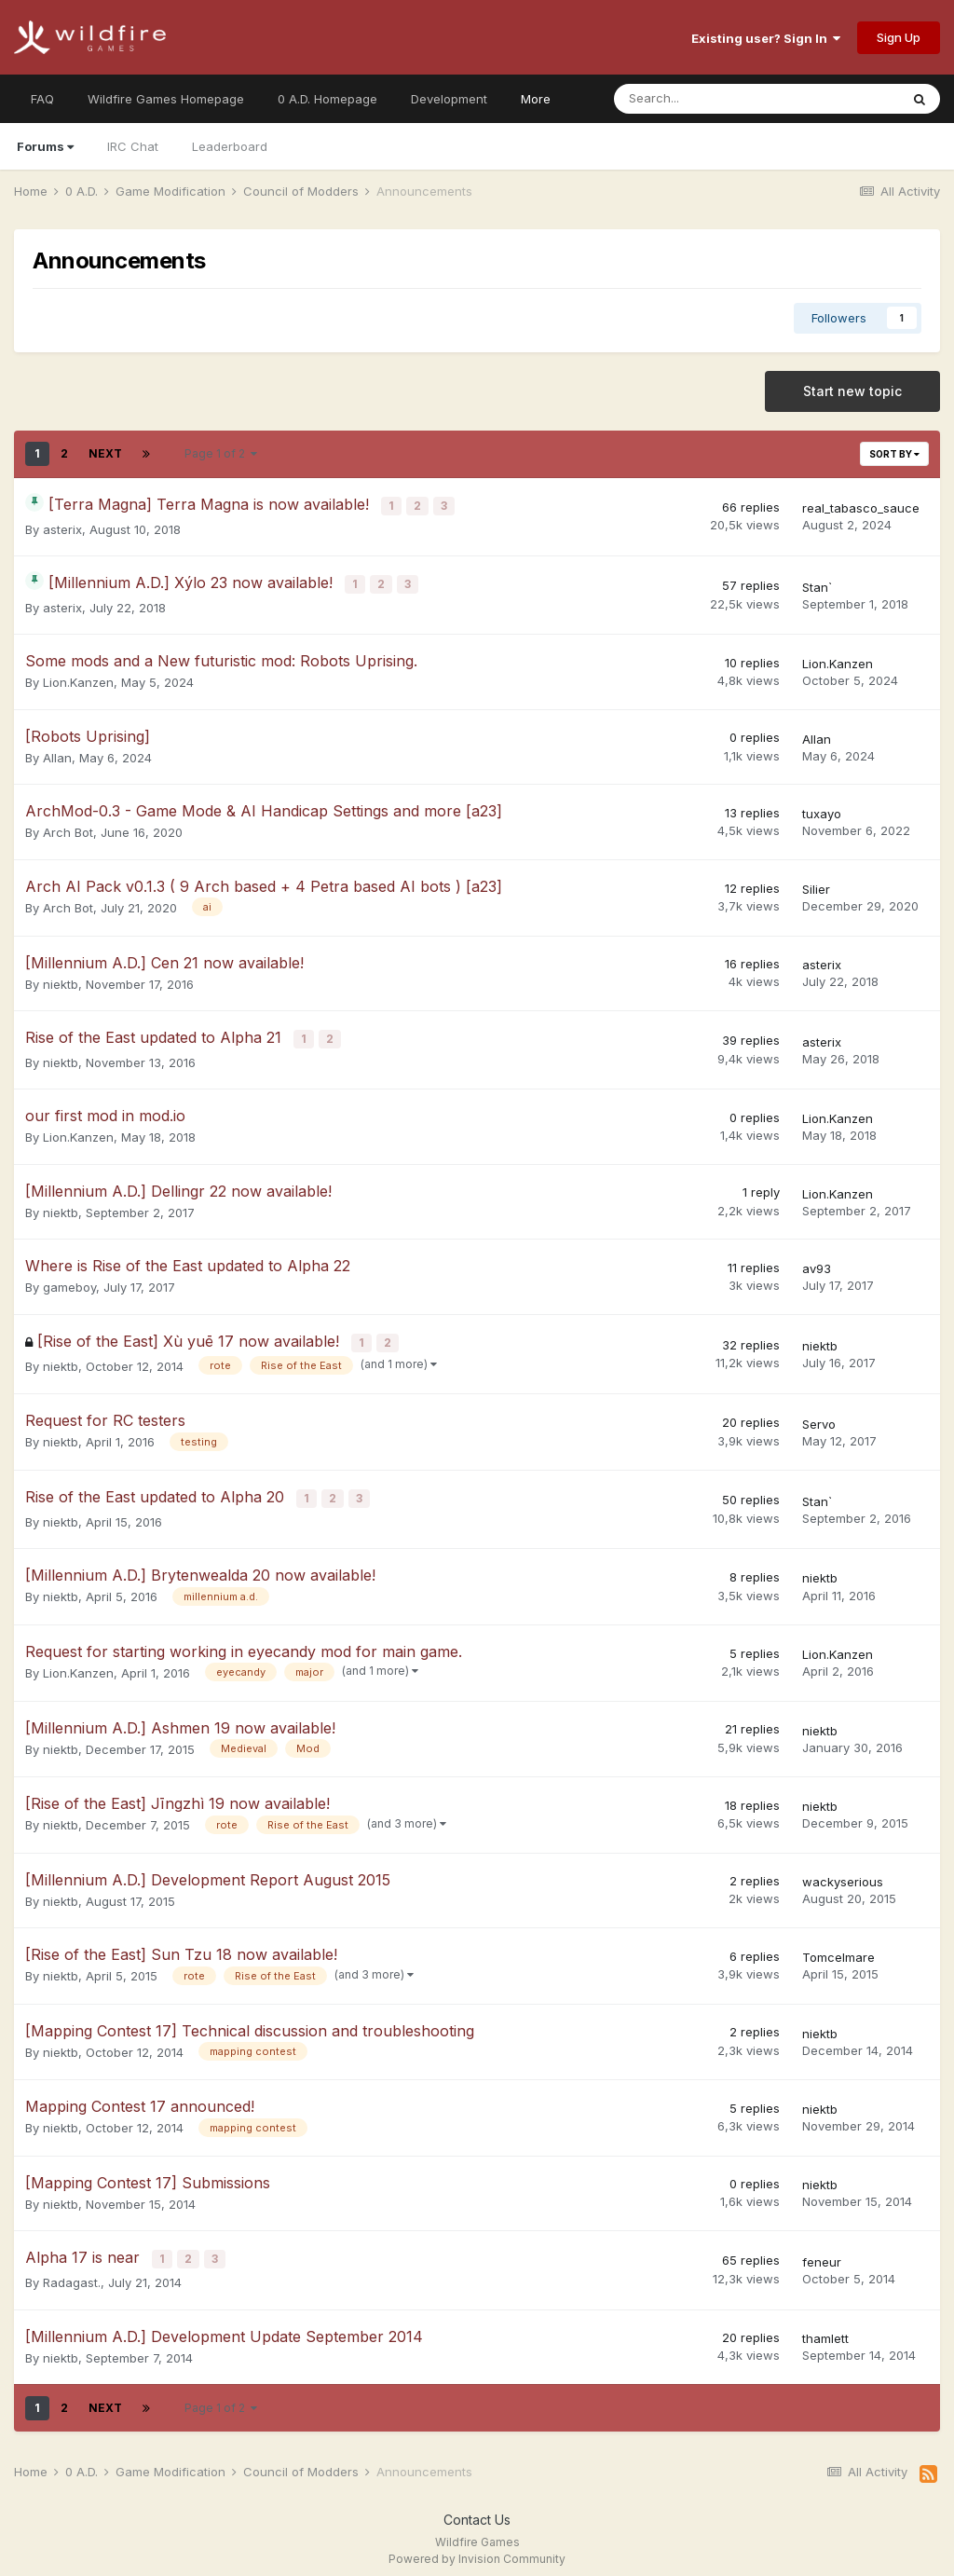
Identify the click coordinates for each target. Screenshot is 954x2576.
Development (449, 98)
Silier (816, 885)
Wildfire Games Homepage (166, 98)
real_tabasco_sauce (861, 507)
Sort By (894, 453)
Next (105, 453)
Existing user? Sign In (765, 38)
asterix (62, 527)
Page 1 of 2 (220, 453)
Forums (45, 146)
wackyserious (842, 1872)
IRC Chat (132, 146)
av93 (816, 1262)
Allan (57, 754)
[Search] (707, 99)
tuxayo (821, 809)
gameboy (69, 1282)
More (536, 98)
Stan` (817, 584)
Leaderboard (229, 146)
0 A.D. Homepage (327, 98)
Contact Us (477, 2508)
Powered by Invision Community (477, 2548)
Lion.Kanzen (78, 679)
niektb (60, 980)
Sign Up (898, 37)
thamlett (825, 2328)
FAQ (42, 98)
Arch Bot (68, 829)
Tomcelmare (838, 1947)
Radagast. (72, 2272)
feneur (821, 2251)
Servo (819, 1416)
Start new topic (852, 391)
